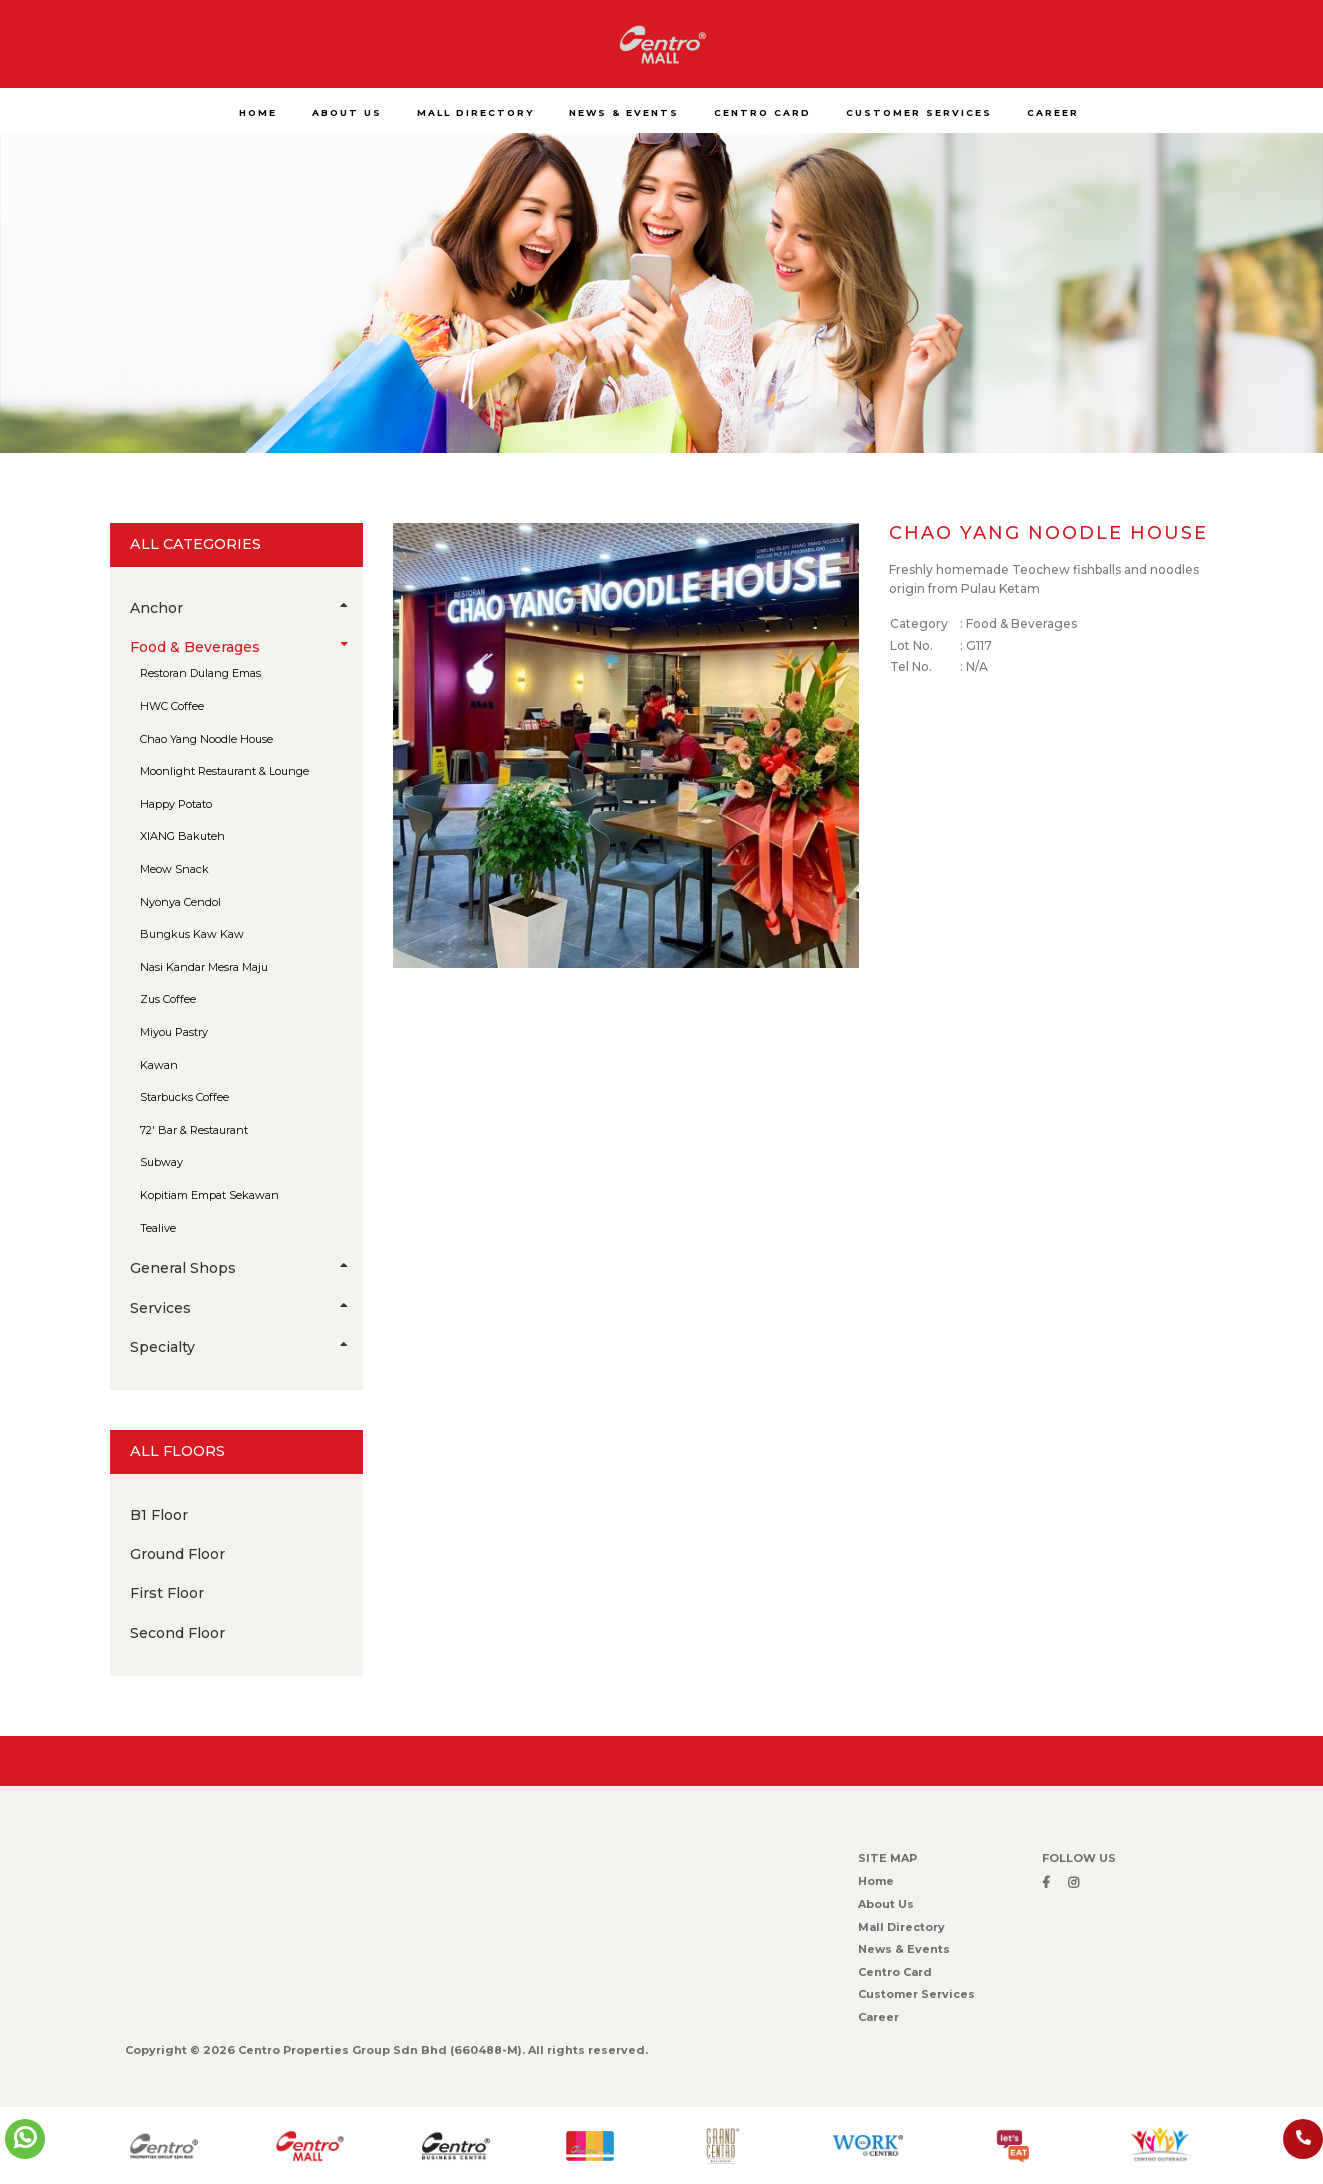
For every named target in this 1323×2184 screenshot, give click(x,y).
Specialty (247, 1347)
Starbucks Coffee (184, 1097)
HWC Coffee (172, 706)
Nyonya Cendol (180, 902)
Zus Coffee (168, 999)
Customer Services (916, 1994)
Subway (161, 1162)
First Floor (167, 1593)
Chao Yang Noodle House (206, 739)
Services (247, 1308)
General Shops (247, 1268)
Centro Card (895, 1972)
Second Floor (177, 1633)
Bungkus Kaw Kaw (192, 934)
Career (878, 2017)
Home (876, 1881)
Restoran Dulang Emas (200, 673)
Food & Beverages (247, 647)
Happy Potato (176, 804)
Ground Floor (177, 1554)
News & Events (904, 1949)
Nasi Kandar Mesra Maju (204, 967)
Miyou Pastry (174, 1032)
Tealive (158, 1228)
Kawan (159, 1065)
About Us (886, 1904)
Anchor (247, 608)
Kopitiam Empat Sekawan (209, 1195)
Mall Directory (901, 1927)
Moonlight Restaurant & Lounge (224, 771)
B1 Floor (159, 1515)
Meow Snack (174, 869)
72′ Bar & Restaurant (194, 1130)
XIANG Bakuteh (182, 836)
